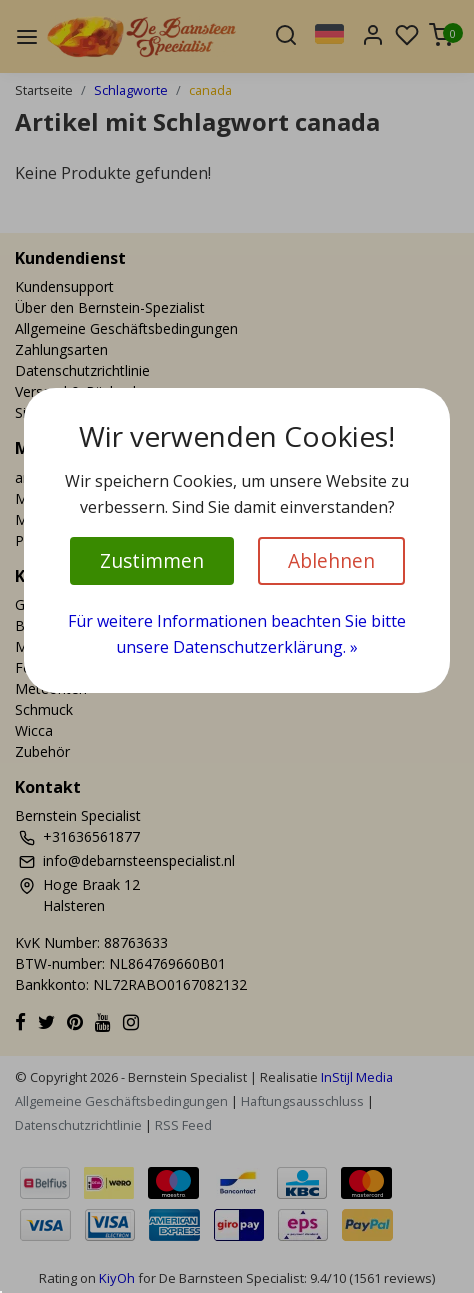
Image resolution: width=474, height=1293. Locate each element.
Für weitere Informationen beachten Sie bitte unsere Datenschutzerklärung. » (237, 634)
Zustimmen (152, 560)
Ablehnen (331, 560)
